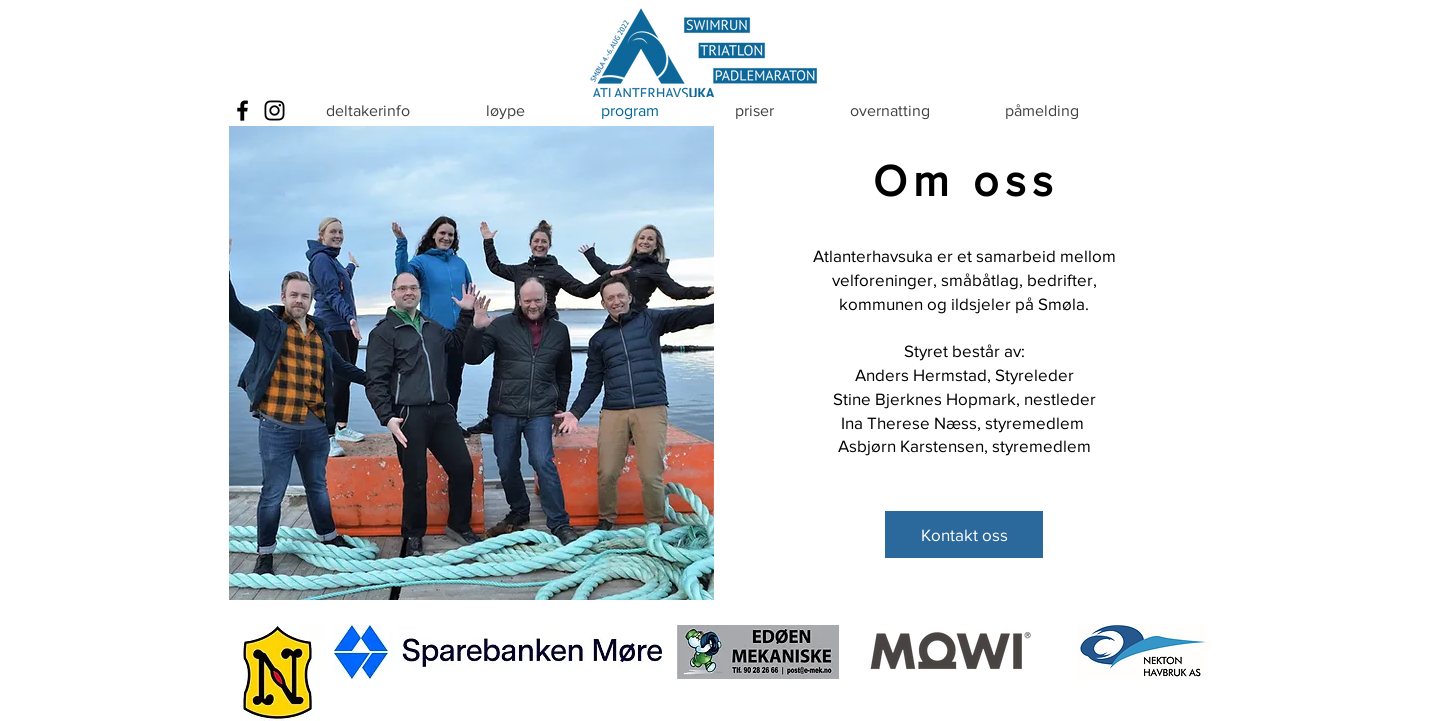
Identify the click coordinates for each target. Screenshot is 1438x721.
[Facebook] (242, 110)
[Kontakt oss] (964, 534)
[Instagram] (274, 110)
